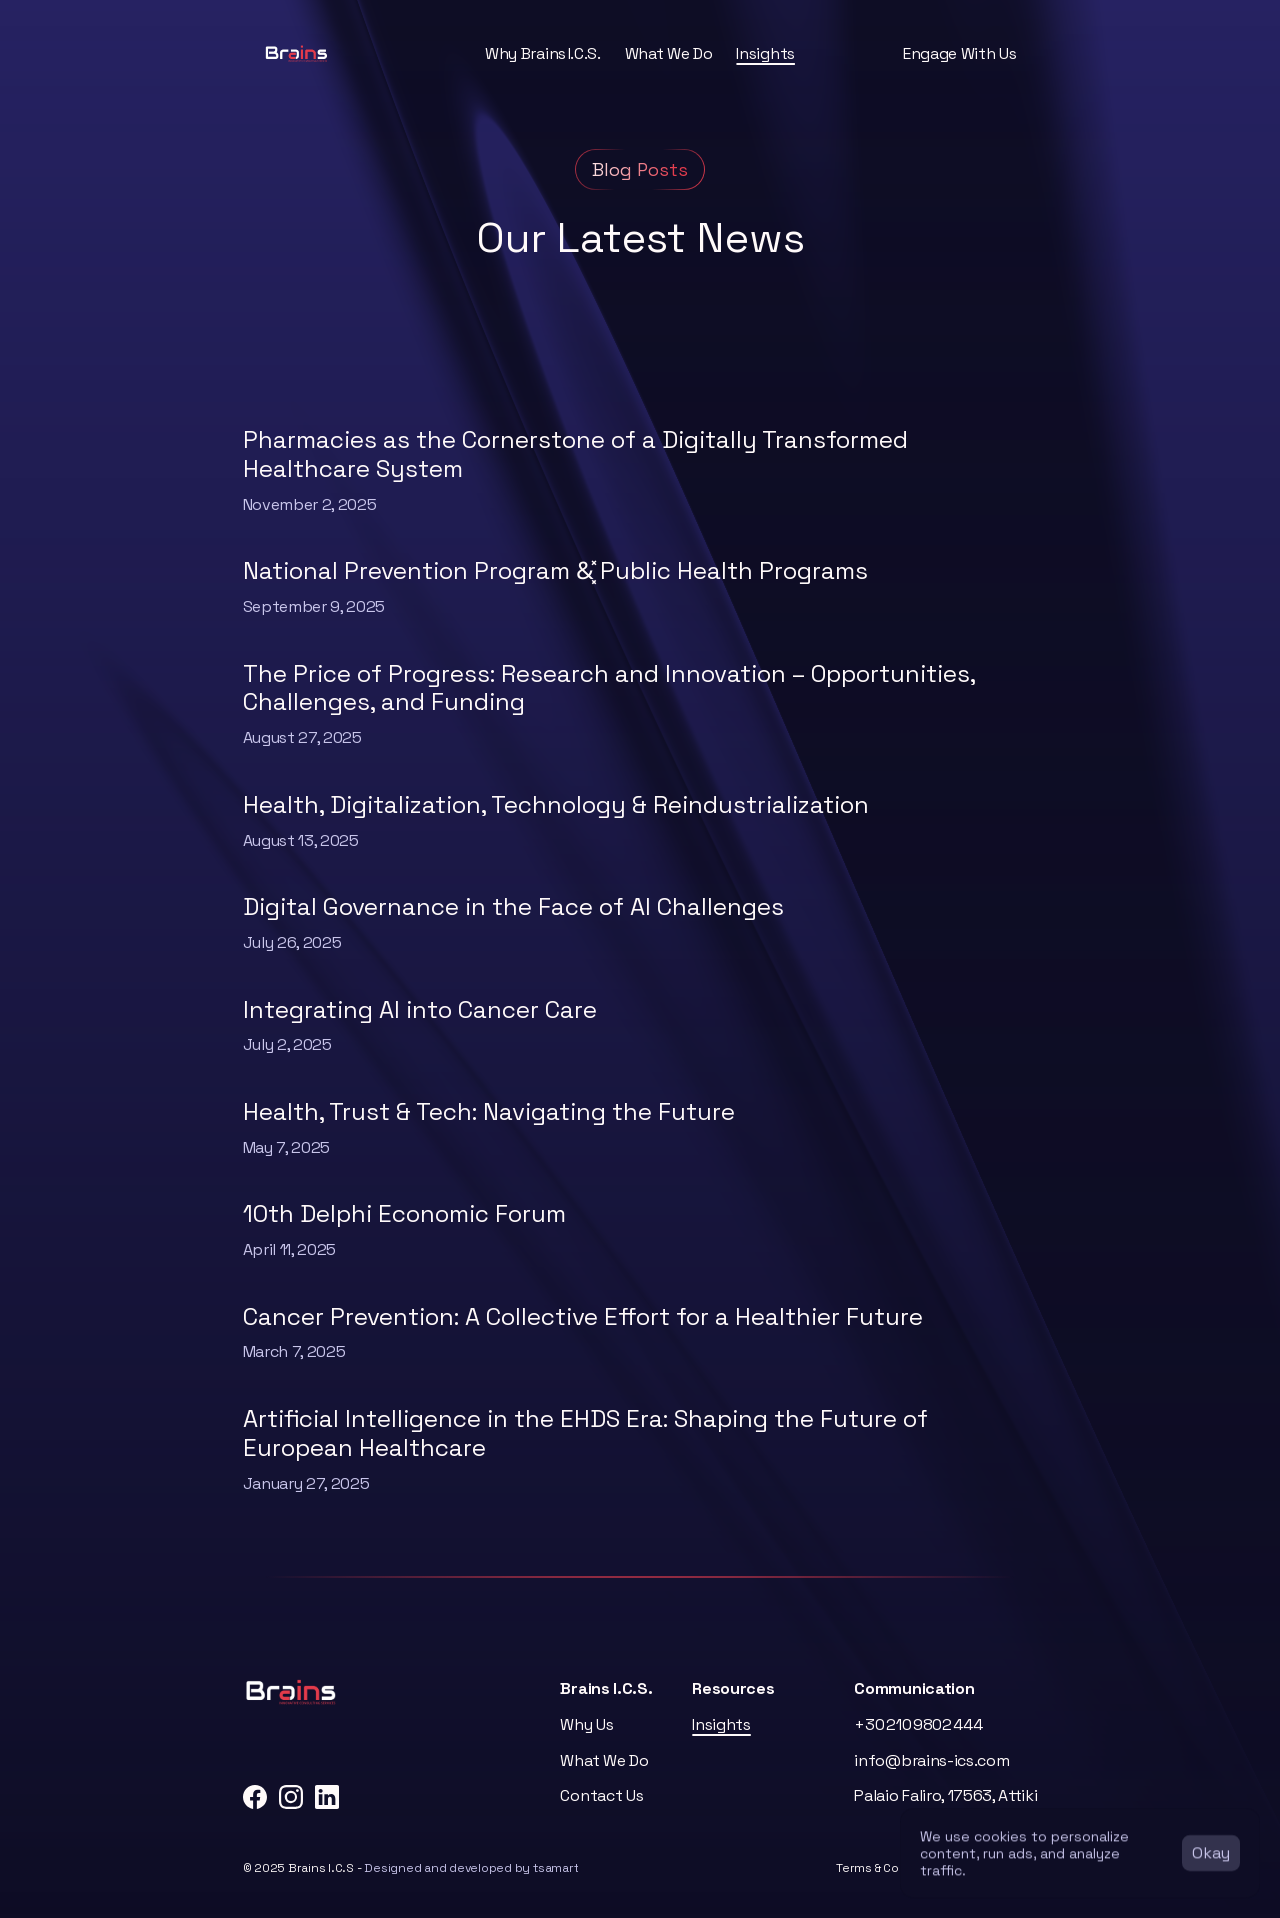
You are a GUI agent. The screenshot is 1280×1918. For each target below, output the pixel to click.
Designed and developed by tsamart (471, 1868)
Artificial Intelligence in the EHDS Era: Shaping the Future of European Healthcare (588, 1433)
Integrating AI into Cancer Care (420, 1009)
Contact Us (601, 1795)
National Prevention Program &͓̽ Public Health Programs (558, 570)
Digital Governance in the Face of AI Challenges (513, 906)
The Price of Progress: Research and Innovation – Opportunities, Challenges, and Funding (612, 688)
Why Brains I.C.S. (543, 53)
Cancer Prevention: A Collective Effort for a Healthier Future (583, 1316)
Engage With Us (960, 53)
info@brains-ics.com (931, 1760)
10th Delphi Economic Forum (404, 1213)
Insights (765, 53)
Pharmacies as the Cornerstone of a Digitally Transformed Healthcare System (578, 454)
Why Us (586, 1724)
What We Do (669, 53)
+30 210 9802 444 (918, 1724)
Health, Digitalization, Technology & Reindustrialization (556, 804)
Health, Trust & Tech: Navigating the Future (489, 1111)
